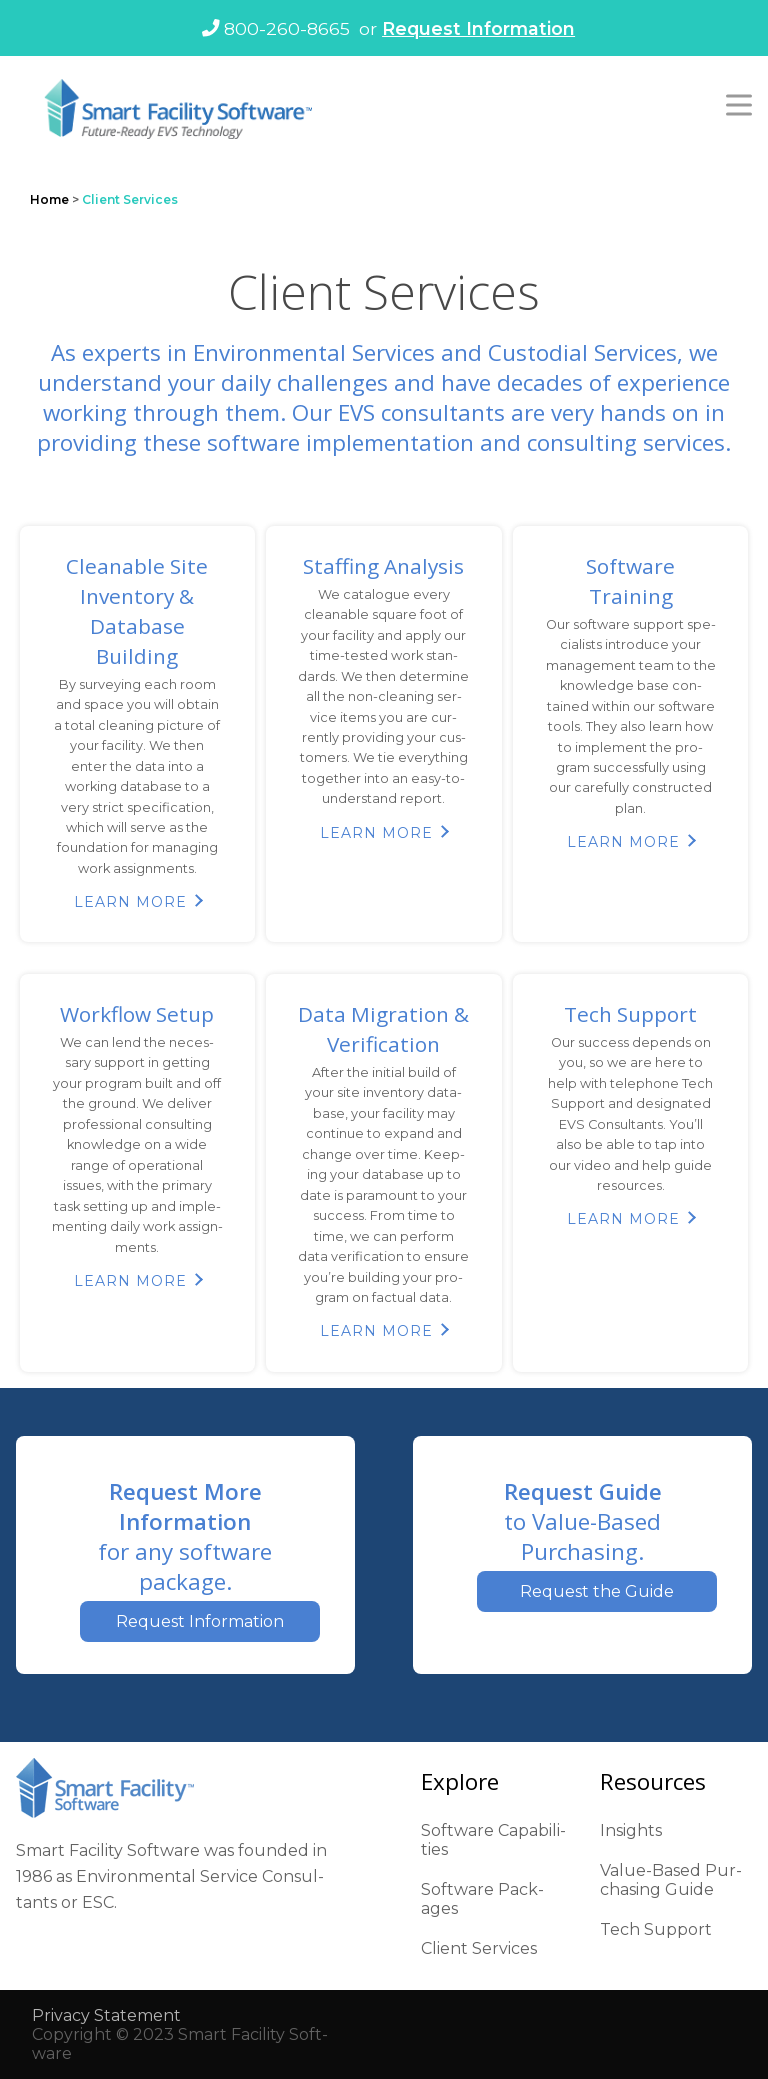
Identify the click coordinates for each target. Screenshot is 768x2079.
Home (49, 199)
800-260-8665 (276, 28)
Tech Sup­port (656, 1929)
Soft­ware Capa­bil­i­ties (493, 1840)
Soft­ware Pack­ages (482, 1899)
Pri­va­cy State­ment (106, 2015)
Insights (631, 1830)
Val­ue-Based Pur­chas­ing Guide (671, 1880)
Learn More (130, 902)
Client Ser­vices (479, 1948)
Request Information (478, 28)
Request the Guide (597, 1591)
